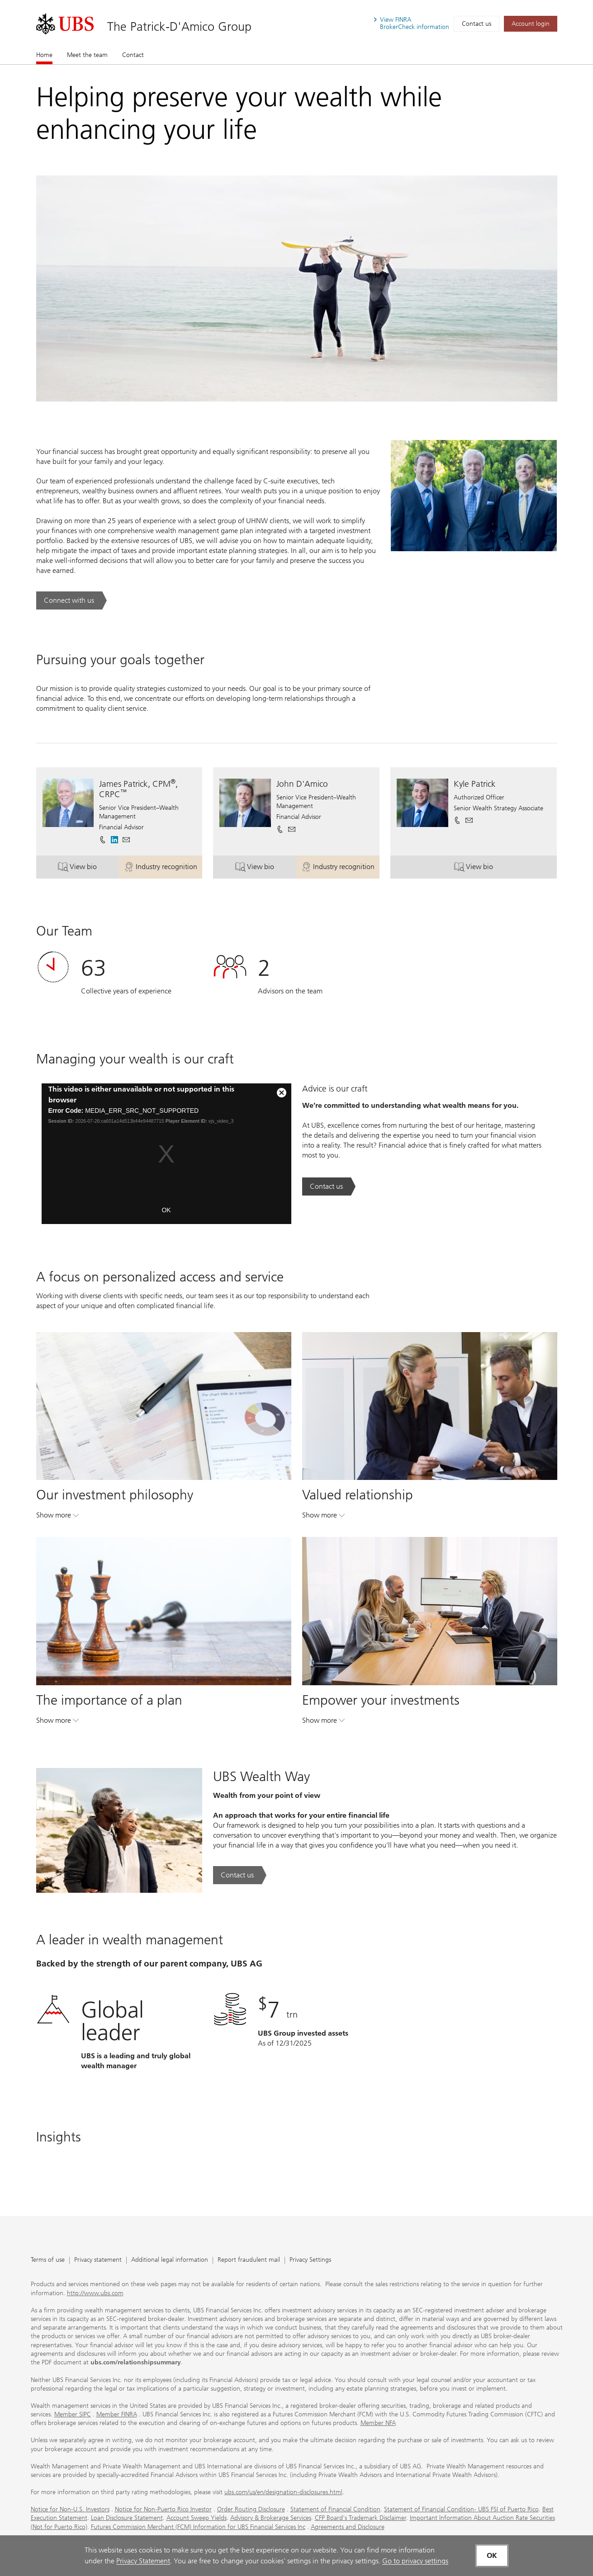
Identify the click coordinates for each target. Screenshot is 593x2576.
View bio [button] (88, 868)
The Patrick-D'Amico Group (179, 26)
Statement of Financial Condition (335, 2509)
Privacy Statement (143, 2561)
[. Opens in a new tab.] (65, 24)
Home (44, 55)
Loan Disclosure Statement (127, 2518)
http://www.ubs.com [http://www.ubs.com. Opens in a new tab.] (95, 2293)
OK (166, 1210)
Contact (133, 55)
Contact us (476, 24)
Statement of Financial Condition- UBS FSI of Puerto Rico (461, 2509)
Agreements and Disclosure (347, 2527)
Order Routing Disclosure (251, 2509)
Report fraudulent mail (249, 2260)
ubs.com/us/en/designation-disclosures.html (283, 2492)
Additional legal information (169, 2260)
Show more (57, 1517)
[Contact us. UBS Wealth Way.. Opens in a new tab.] (239, 1875)
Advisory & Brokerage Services (270, 2518)
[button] (126, 839)
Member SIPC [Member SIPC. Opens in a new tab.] (72, 2414)
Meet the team (87, 55)
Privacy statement (98, 2260)
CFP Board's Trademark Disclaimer (360, 2518)
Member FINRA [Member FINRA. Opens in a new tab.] (116, 2414)
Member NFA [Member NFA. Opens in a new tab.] (378, 2423)
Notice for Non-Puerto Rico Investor (163, 2509)
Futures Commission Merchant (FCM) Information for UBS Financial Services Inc (198, 2527)
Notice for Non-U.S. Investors (70, 2509)
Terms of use (48, 2260)
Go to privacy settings (415, 2561)
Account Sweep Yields (196, 2518)
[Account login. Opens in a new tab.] (530, 24)
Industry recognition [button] (163, 868)
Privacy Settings (310, 2260)
